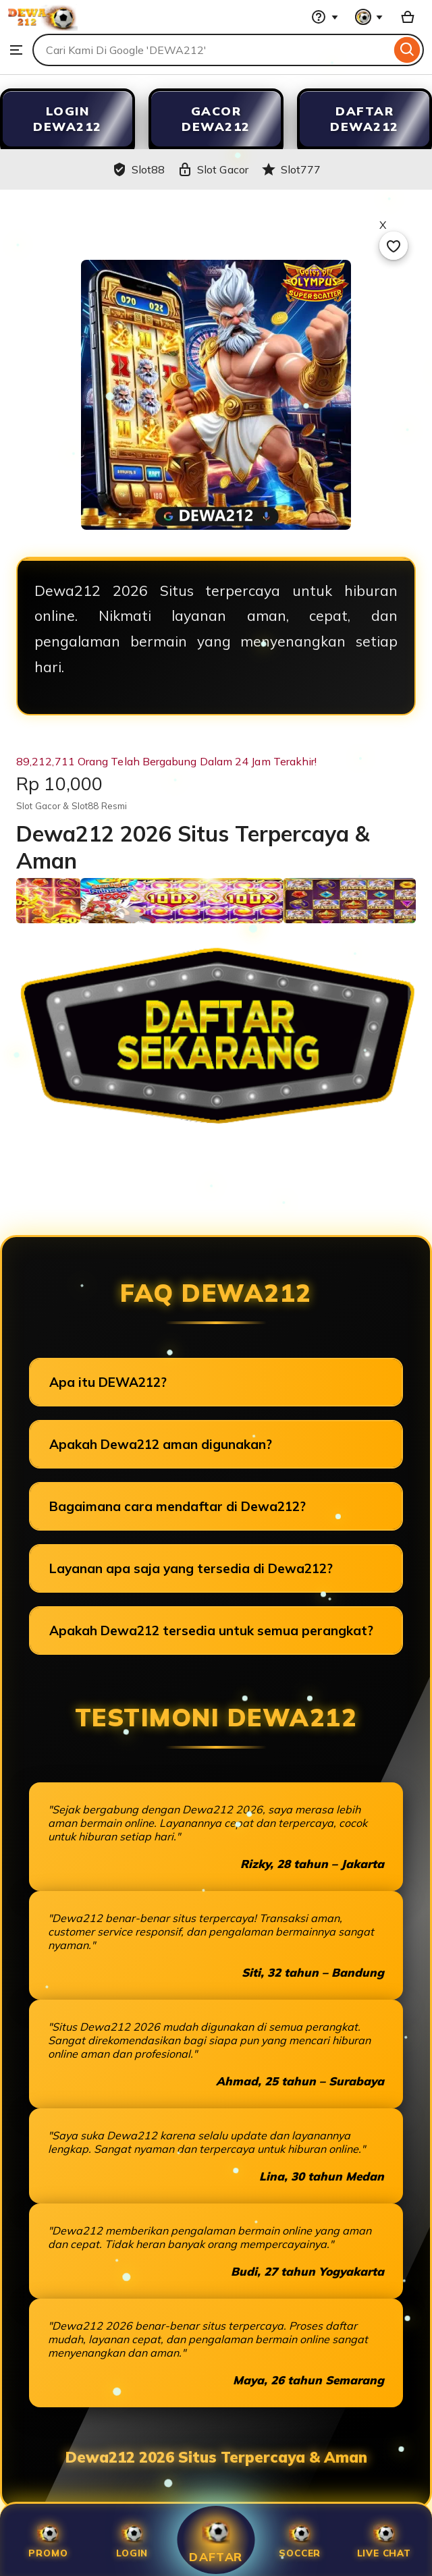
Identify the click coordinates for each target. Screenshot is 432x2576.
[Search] (407, 50)
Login (132, 2539)
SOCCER (300, 2539)
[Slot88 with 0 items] (408, 17)
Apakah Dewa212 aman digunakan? (160, 1444)
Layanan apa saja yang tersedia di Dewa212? (191, 1568)
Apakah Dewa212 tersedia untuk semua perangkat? (211, 1630)
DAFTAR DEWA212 (364, 118)
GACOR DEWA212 (216, 118)
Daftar (216, 2539)
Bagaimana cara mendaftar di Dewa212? (177, 1506)
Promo (48, 2539)
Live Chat (384, 2539)
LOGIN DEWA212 (67, 118)
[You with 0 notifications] (369, 17)
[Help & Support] (324, 17)
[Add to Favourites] (393, 245)
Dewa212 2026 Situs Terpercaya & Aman (216, 2457)
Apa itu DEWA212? (108, 1382)
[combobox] (211, 50)
